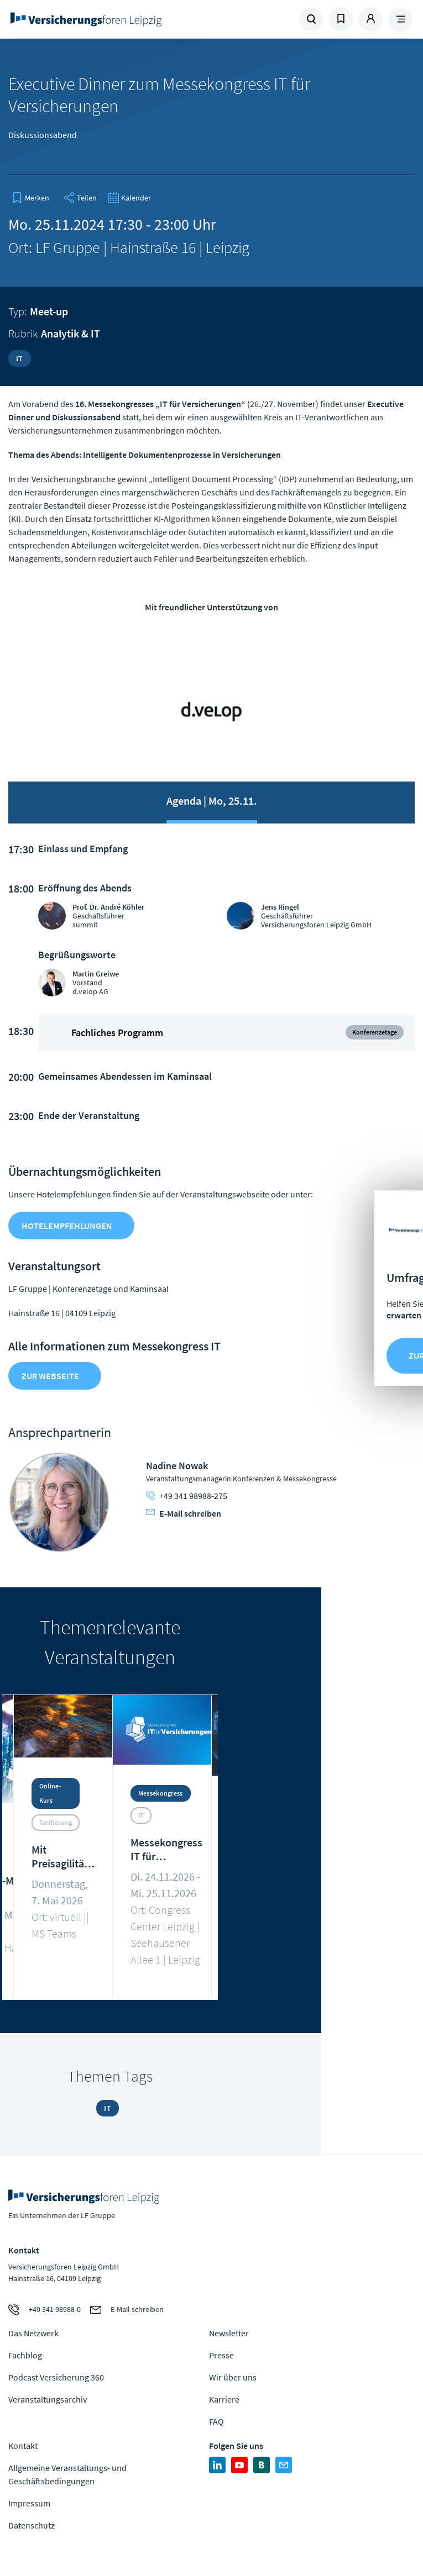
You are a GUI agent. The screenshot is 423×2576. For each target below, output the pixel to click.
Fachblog (25, 2355)
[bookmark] (30, 198)
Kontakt (23, 2445)
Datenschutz (31, 2525)
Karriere (224, 2399)
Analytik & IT (70, 333)
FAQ (216, 2421)
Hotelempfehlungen (67, 1225)
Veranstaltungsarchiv (47, 2399)
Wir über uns (233, 2377)
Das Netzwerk (33, 2333)
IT (19, 358)
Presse (221, 2355)
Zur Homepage (105, 19)
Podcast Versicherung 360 (56, 2377)
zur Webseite (50, 1375)
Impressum (29, 2503)
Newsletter (229, 2333)
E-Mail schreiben (183, 1513)
